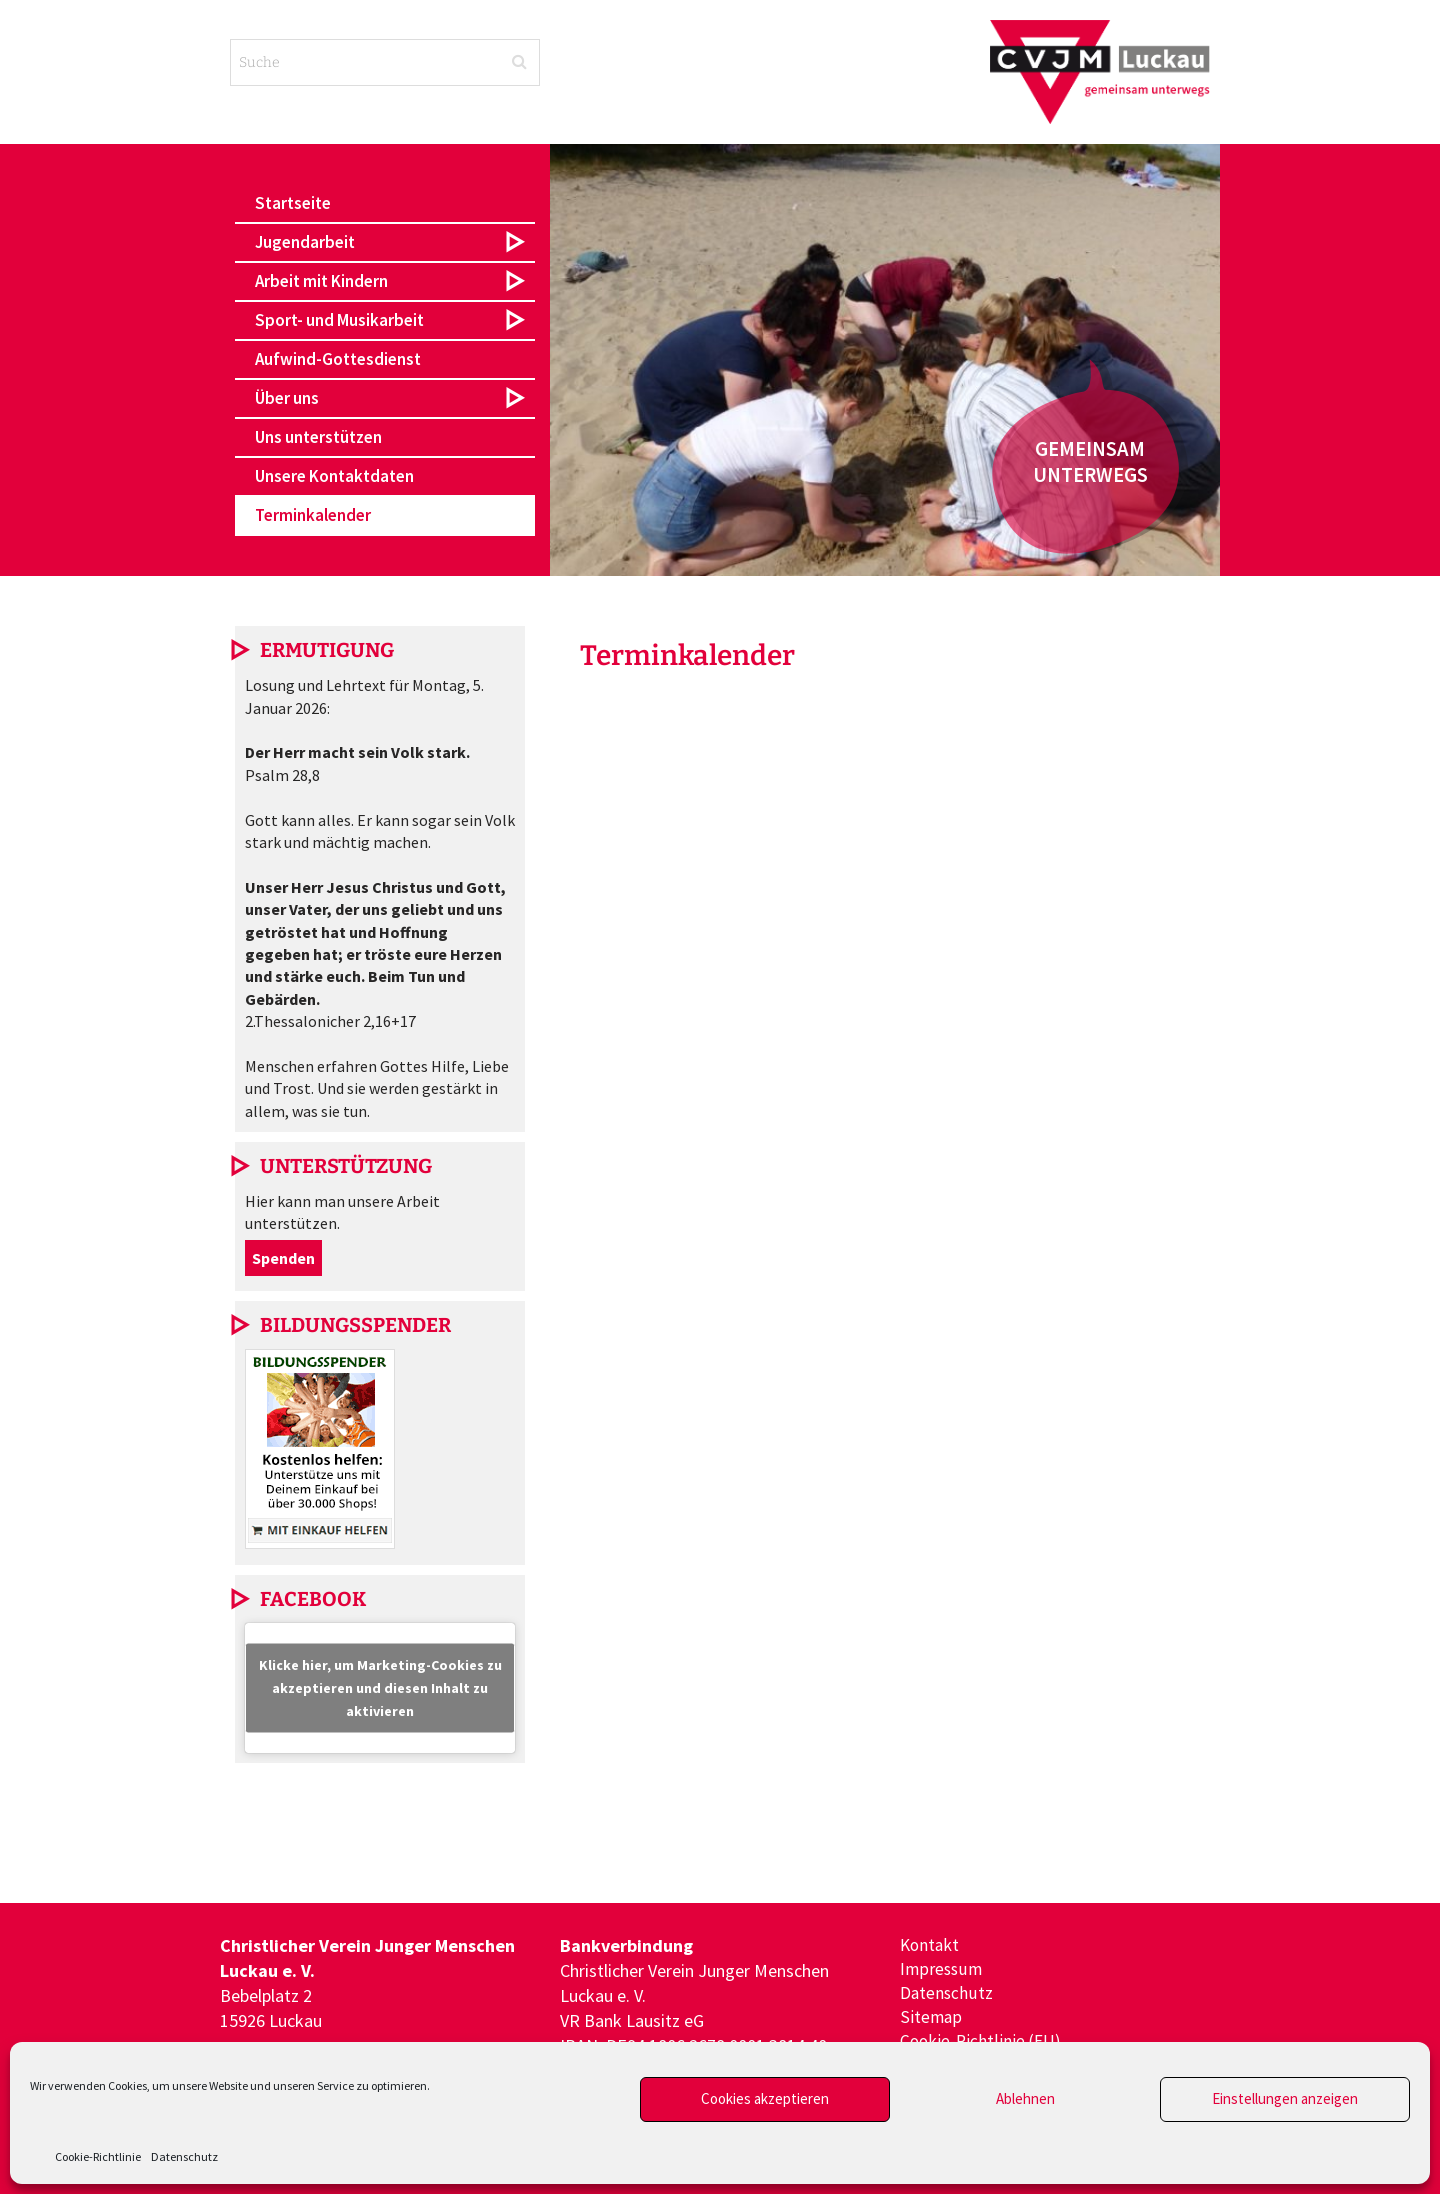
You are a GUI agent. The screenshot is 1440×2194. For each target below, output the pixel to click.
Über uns (287, 398)
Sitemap (931, 2020)
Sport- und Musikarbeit (339, 320)
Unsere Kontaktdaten (334, 476)
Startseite (293, 203)
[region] (885, 360)
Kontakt (931, 1945)
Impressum (942, 1970)
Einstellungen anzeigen (1285, 2098)
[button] (385, 242)
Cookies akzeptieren (765, 2098)
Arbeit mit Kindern (321, 281)
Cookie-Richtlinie (98, 2156)
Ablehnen (1025, 2098)
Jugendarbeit (305, 242)
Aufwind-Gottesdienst (338, 359)
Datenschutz (184, 2156)
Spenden (283, 1258)
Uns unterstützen (318, 437)
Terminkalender (313, 515)
